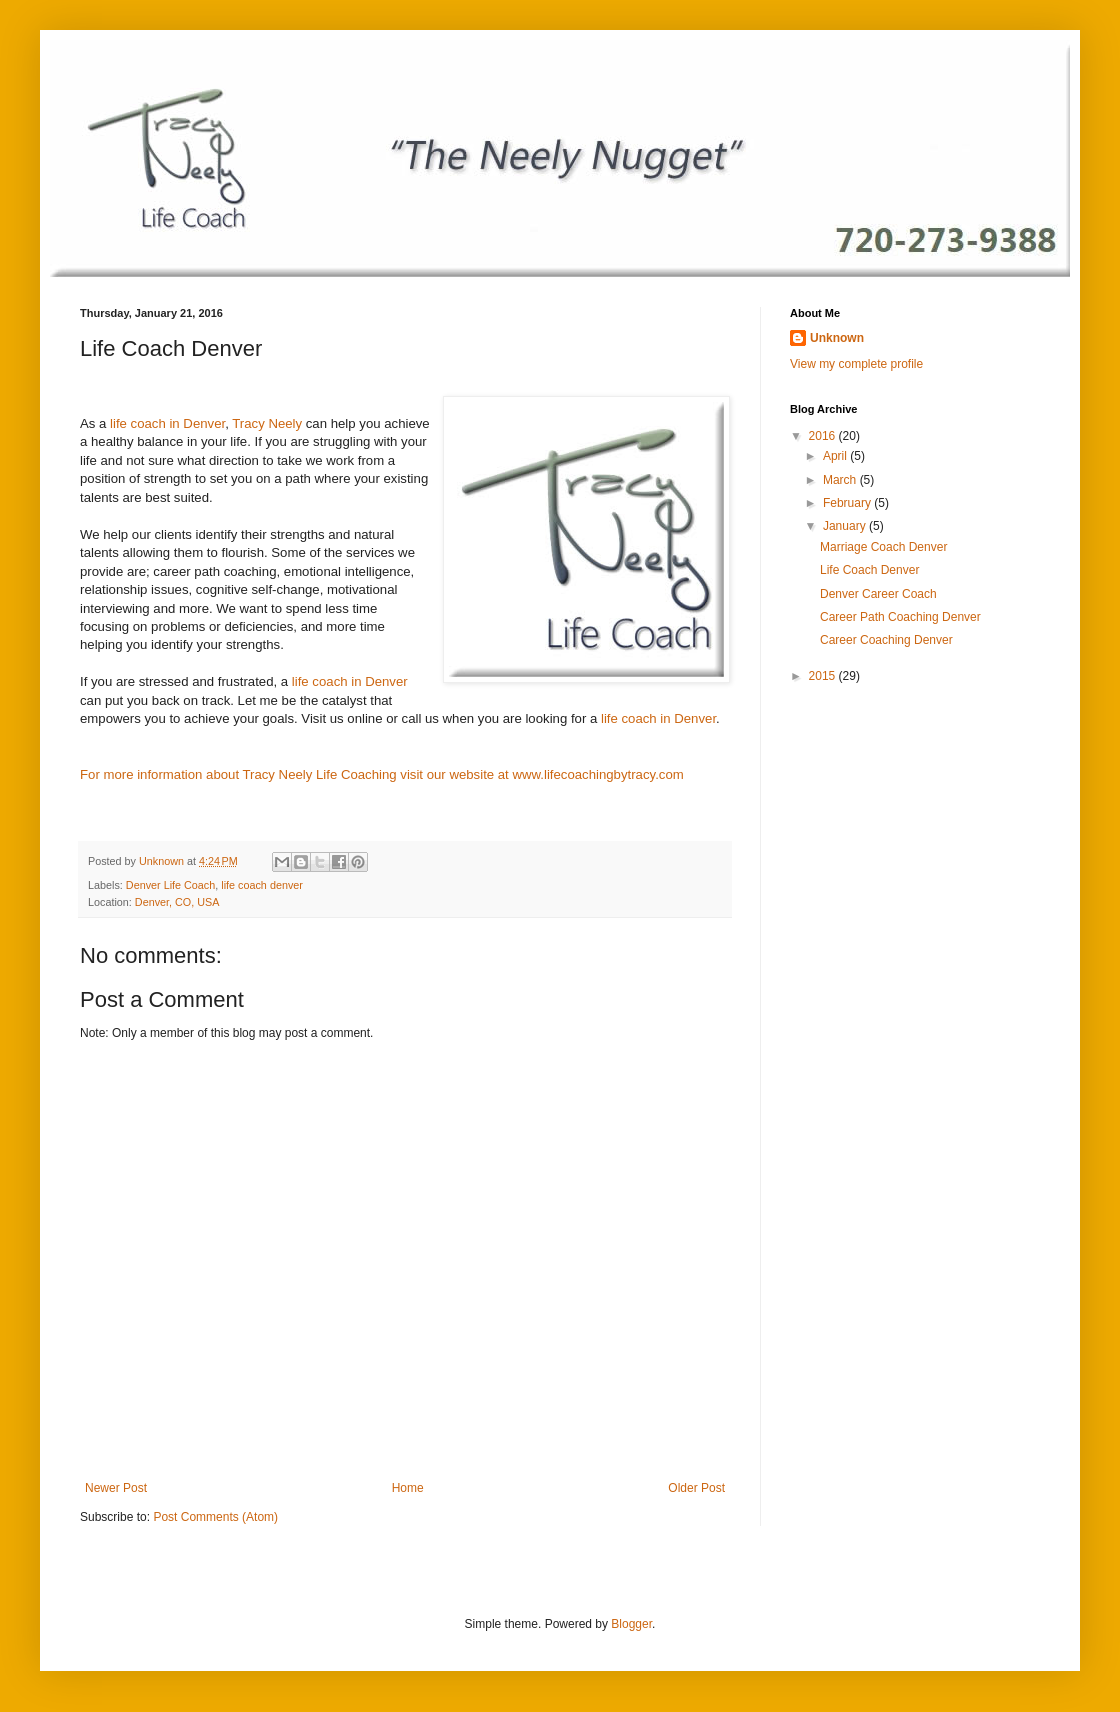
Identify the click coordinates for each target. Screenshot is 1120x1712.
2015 (824, 676)
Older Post (696, 1488)
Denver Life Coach (170, 885)
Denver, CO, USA (177, 902)
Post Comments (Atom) (215, 1517)
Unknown (837, 338)
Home (408, 1488)
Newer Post (116, 1488)
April (836, 456)
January (846, 526)
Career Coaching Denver (886, 640)
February (848, 503)
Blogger (631, 1624)
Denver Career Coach (878, 594)
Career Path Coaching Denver (900, 617)
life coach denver (262, 885)
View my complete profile (856, 364)
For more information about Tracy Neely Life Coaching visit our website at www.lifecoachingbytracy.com (382, 774)
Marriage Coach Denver (883, 547)
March (841, 480)
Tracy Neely (267, 423)
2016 (824, 436)
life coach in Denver (167, 423)
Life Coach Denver (869, 570)
